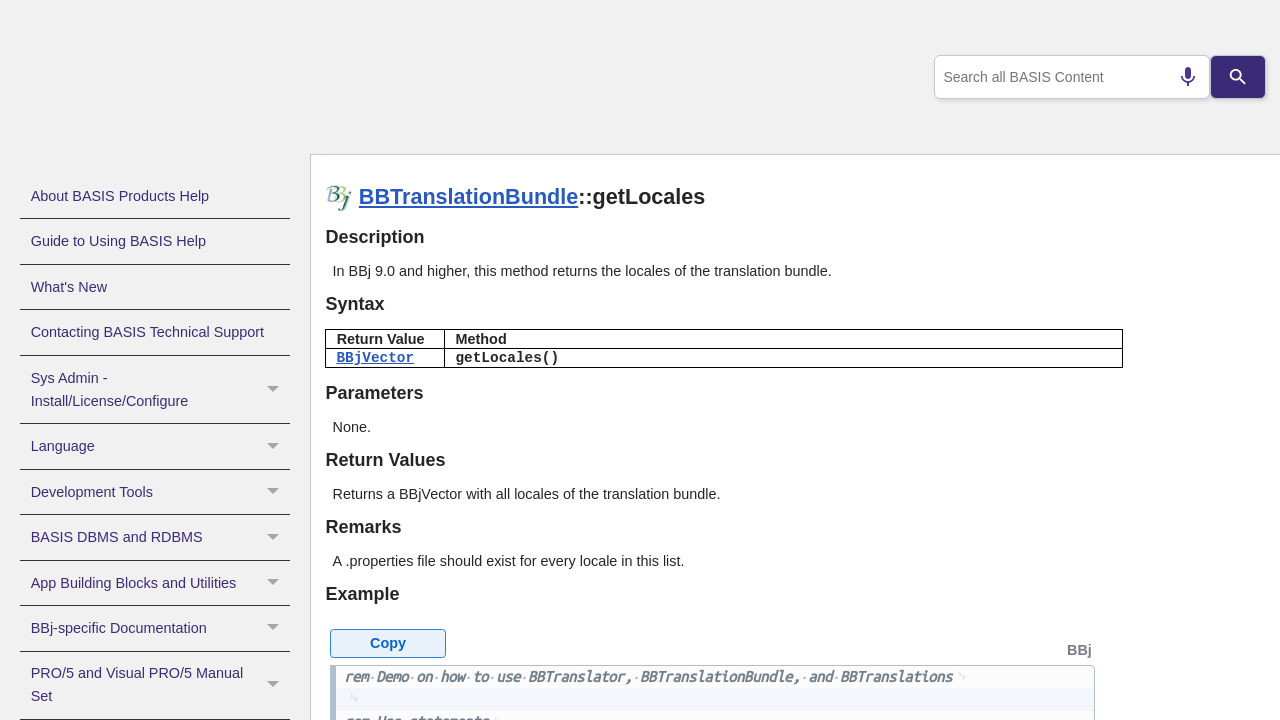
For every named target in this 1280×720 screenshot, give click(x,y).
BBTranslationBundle (468, 196)
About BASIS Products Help (120, 196)
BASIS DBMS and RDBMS (160, 537)
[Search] (1238, 77)
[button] (275, 390)
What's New (69, 287)
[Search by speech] (1180, 77)
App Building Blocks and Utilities (160, 583)
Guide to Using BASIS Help (118, 241)
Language (160, 446)
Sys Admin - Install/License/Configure (160, 390)
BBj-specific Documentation (160, 628)
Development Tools (160, 492)
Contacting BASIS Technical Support (147, 332)
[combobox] (1068, 77)
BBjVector (375, 358)
